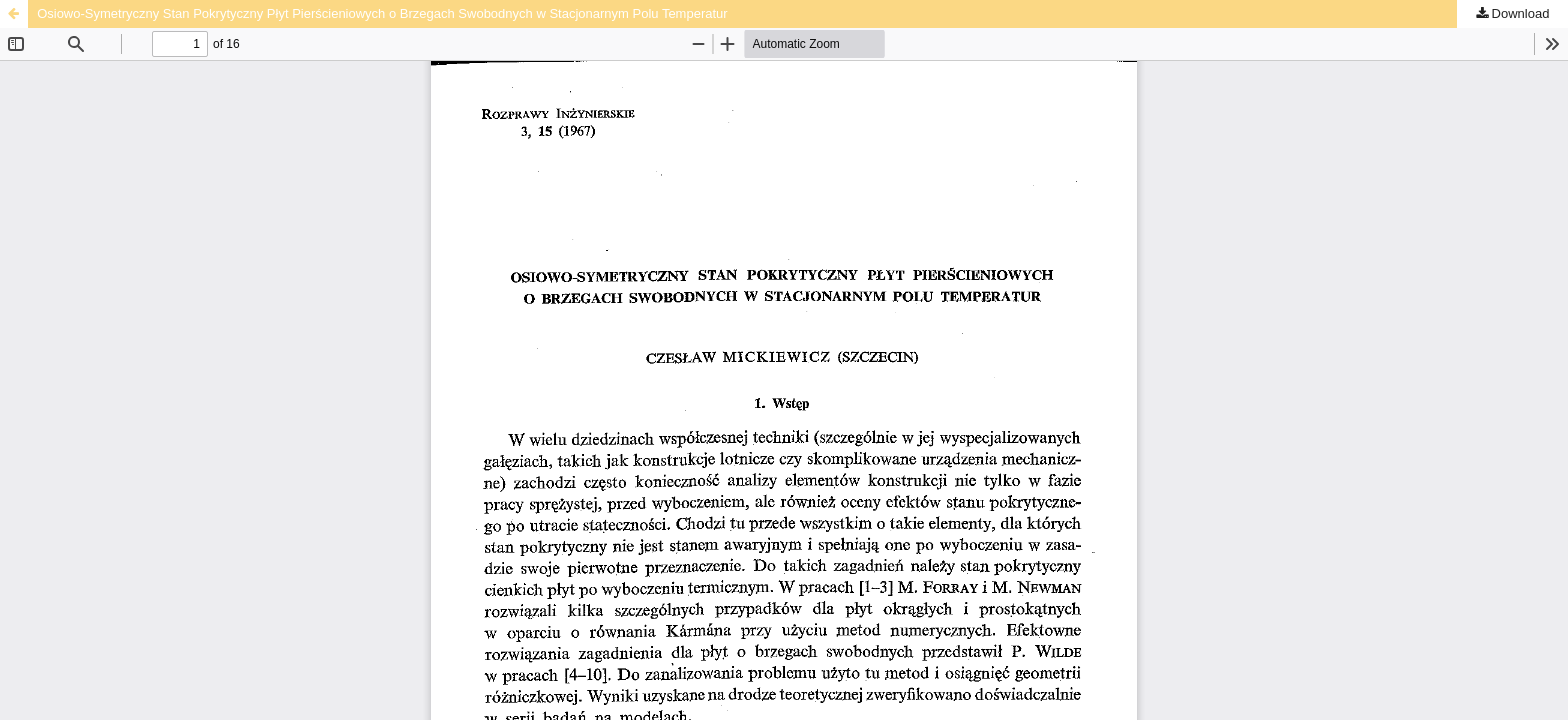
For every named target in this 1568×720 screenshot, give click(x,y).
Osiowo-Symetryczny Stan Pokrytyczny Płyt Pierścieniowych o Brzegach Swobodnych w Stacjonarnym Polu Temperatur (382, 13)
